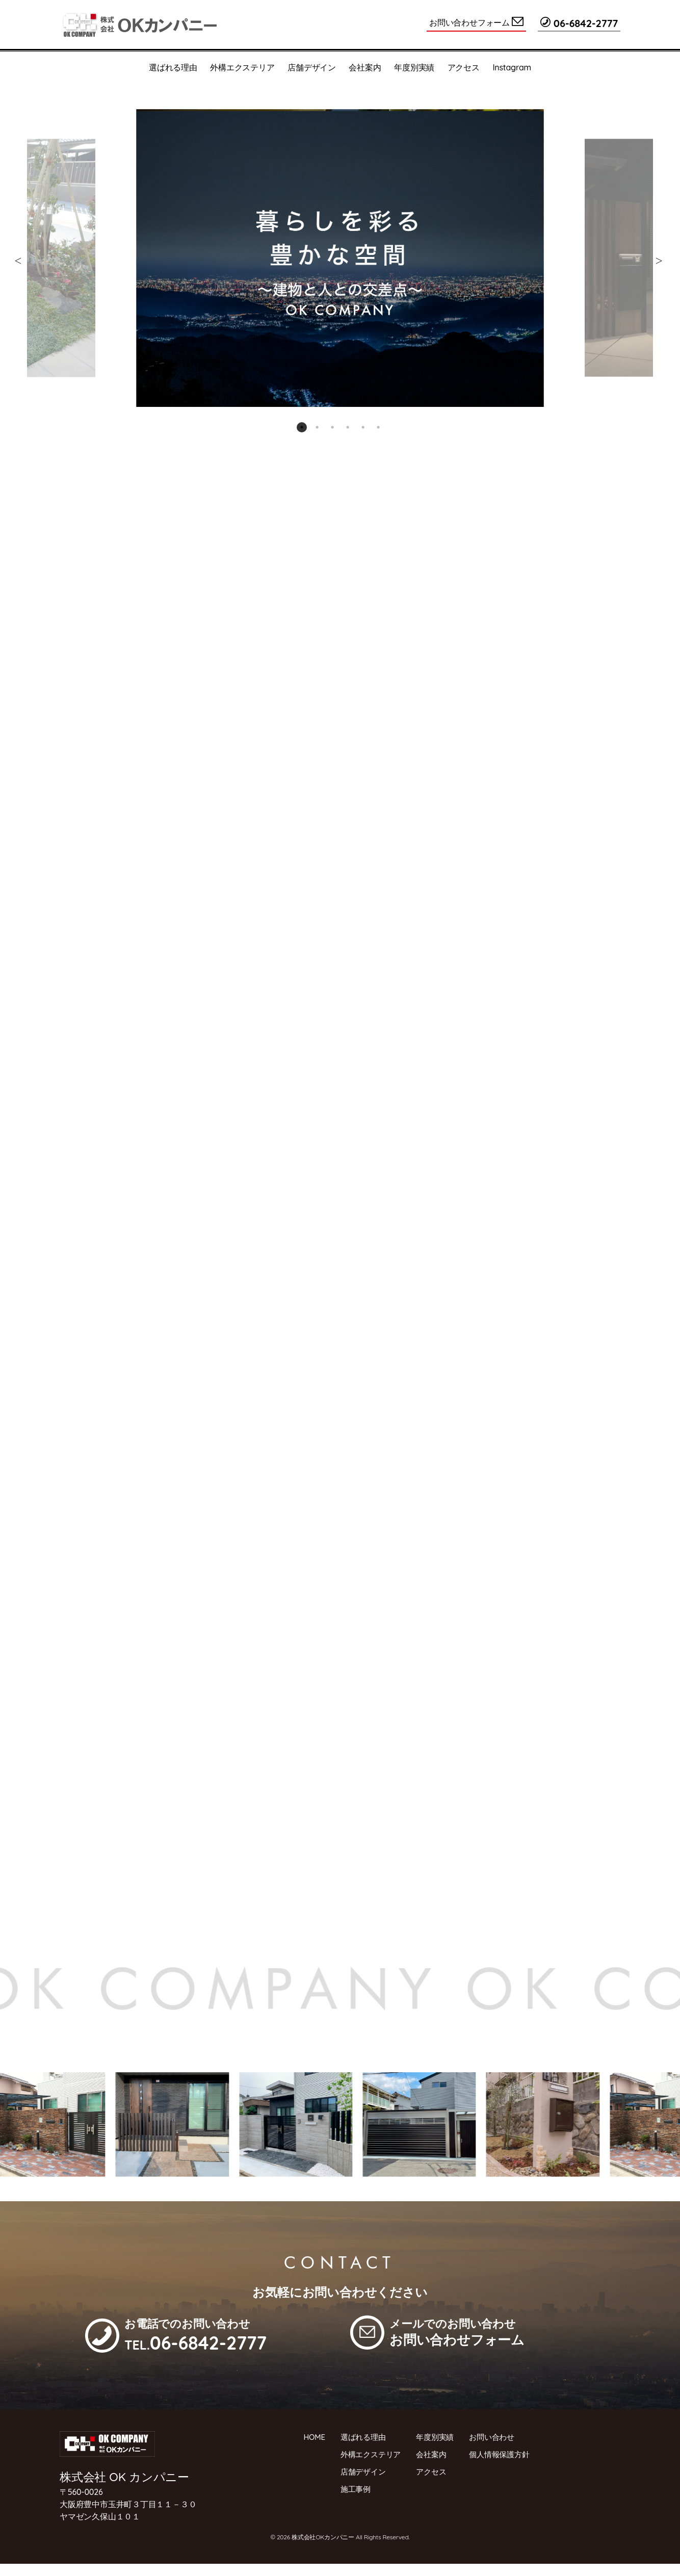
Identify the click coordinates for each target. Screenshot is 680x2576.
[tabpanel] (340, 257)
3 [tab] (332, 427)
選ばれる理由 (173, 67)
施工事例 (356, 2489)
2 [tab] (317, 427)
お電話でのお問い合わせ (195, 2335)
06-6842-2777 (579, 23)
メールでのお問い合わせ (457, 2332)
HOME (314, 2437)
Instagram (511, 67)
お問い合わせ (491, 2437)
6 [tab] (378, 427)
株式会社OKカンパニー (323, 2537)
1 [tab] (302, 427)
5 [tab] (363, 427)
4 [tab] (348, 427)
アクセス (464, 67)
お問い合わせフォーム (476, 22)
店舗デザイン (311, 67)
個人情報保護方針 (499, 2454)
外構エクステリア (242, 67)
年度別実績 (414, 67)
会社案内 (365, 67)
